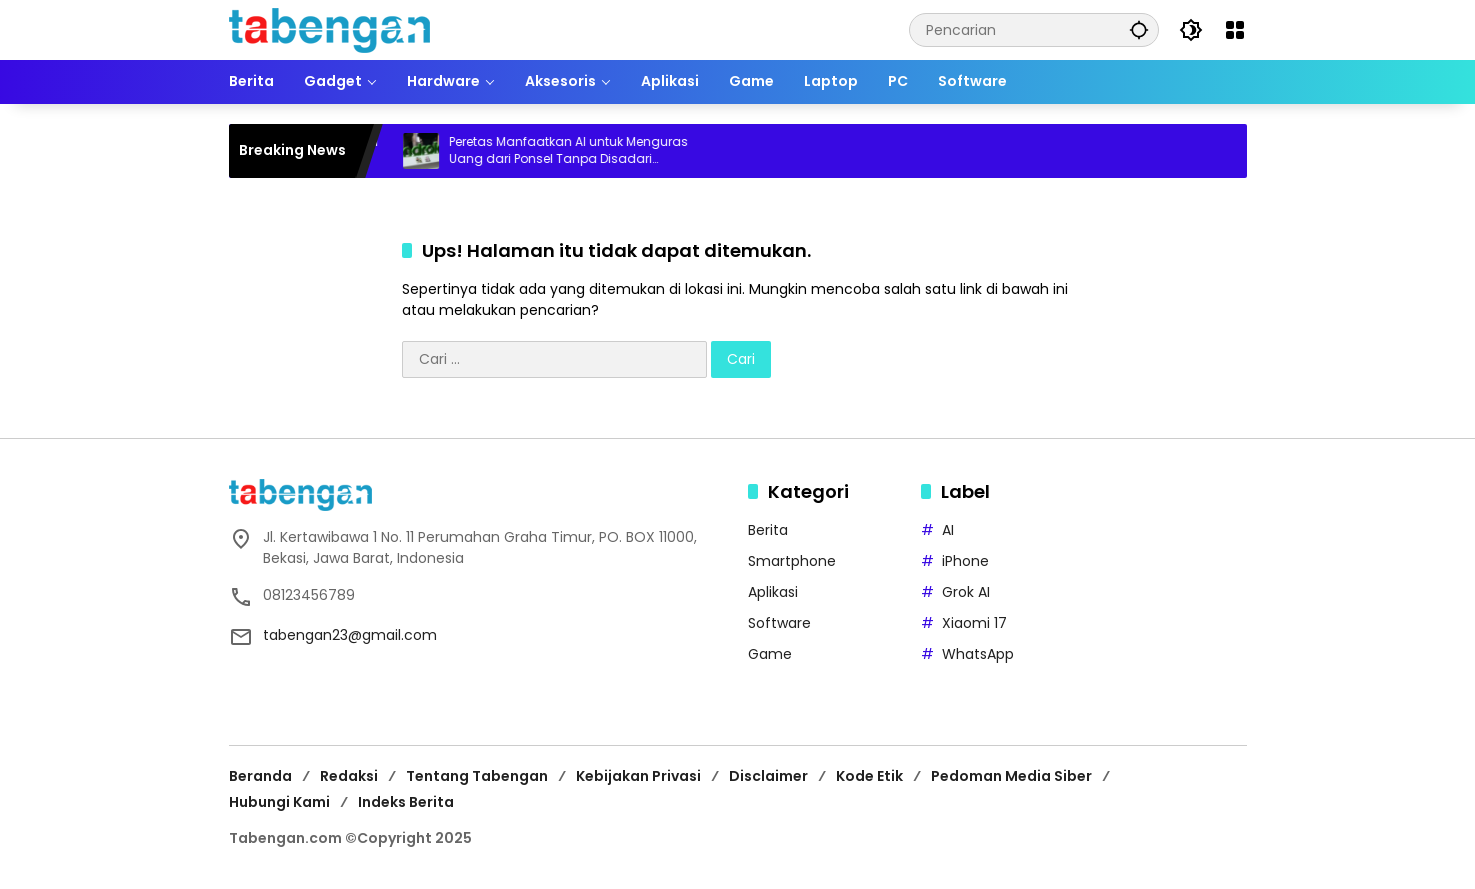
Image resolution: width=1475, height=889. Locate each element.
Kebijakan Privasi (638, 776)
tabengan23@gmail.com (350, 635)
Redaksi (349, 776)
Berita (768, 530)
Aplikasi (773, 592)
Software (779, 623)
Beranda (260, 776)
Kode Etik (869, 776)
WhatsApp (978, 654)
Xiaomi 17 (974, 623)
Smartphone (792, 561)
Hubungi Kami (279, 802)
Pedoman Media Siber (1011, 776)
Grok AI (966, 592)
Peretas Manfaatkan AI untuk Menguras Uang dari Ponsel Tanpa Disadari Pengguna (579, 151)
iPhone (965, 561)
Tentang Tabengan (477, 776)
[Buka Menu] (1235, 30)
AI (948, 530)
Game (770, 654)
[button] (1139, 29)
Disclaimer (768, 776)
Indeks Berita (406, 802)
